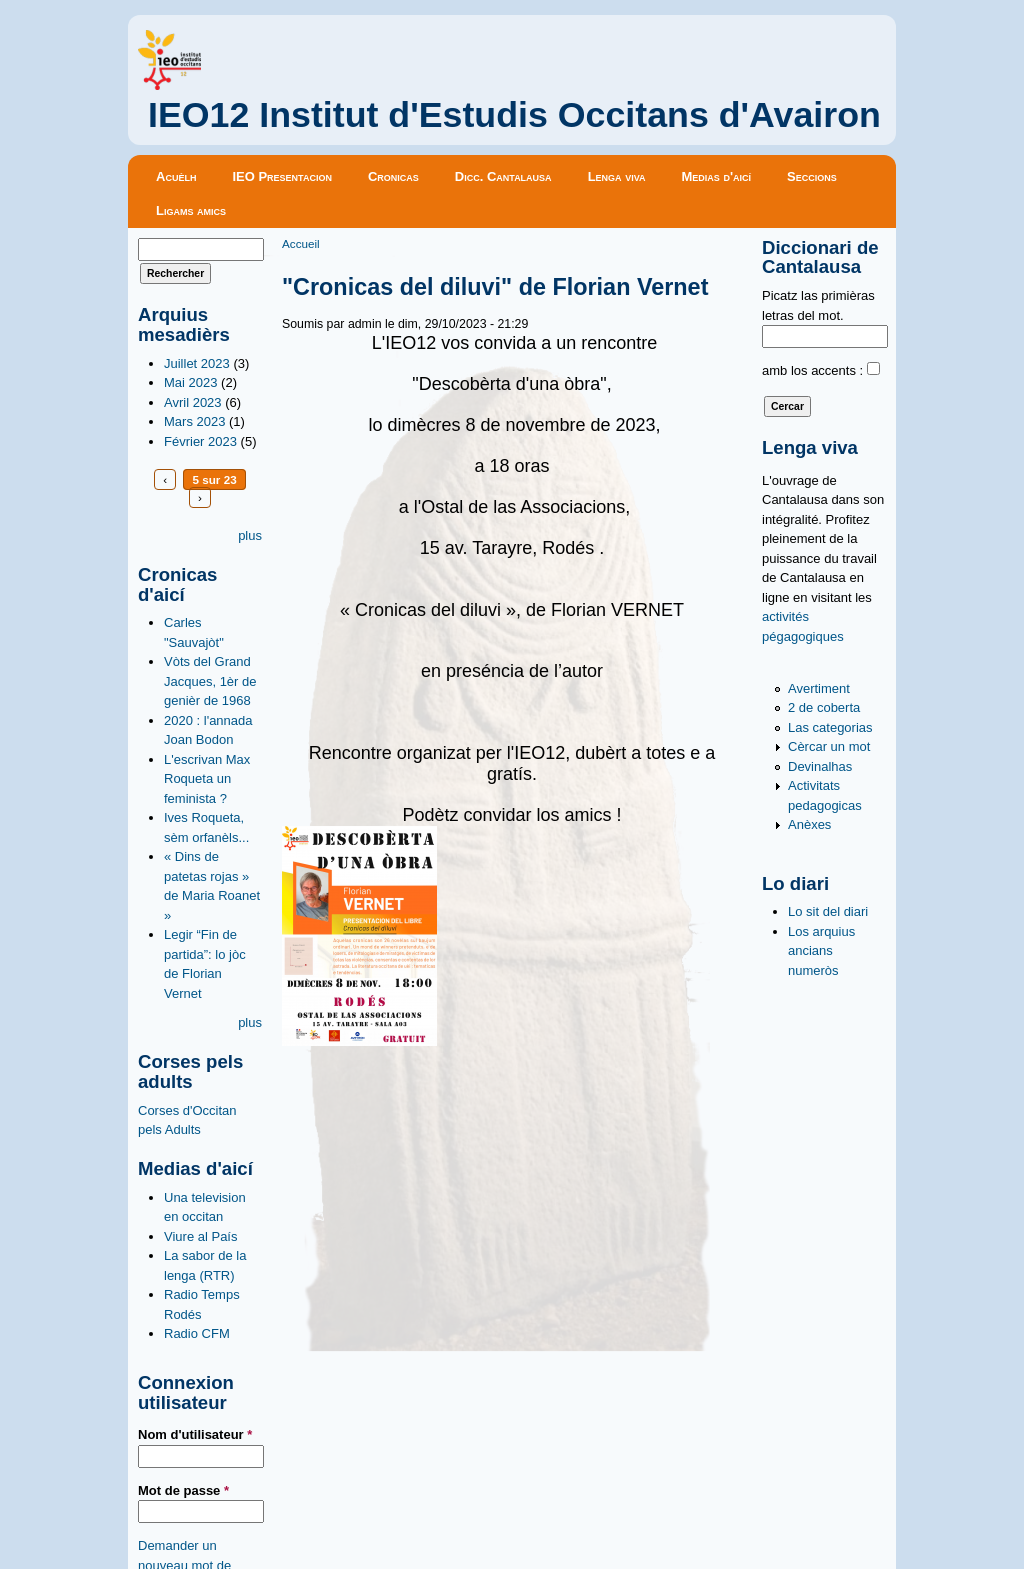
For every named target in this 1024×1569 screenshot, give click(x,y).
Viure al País (200, 1236)
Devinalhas (820, 766)
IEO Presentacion (282, 176)
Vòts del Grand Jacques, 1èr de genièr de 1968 (210, 681)
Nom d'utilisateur (195, 1434)
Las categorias (830, 727)
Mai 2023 (190, 382)
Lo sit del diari (828, 911)
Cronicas (393, 176)
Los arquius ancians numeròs (821, 951)
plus (250, 535)
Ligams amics (191, 210)
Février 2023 (200, 441)
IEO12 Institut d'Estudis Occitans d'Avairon (514, 115)
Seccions (812, 176)
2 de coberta (824, 707)
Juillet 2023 (197, 363)
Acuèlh (176, 176)
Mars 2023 (194, 421)
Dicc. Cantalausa (503, 176)
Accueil (301, 243)
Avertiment (819, 688)
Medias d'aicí (717, 176)
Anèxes (809, 824)
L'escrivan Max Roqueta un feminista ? (207, 779)
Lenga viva (617, 176)
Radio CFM (197, 1333)
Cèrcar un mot (829, 746)
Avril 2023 (193, 402)
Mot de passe (183, 1490)
